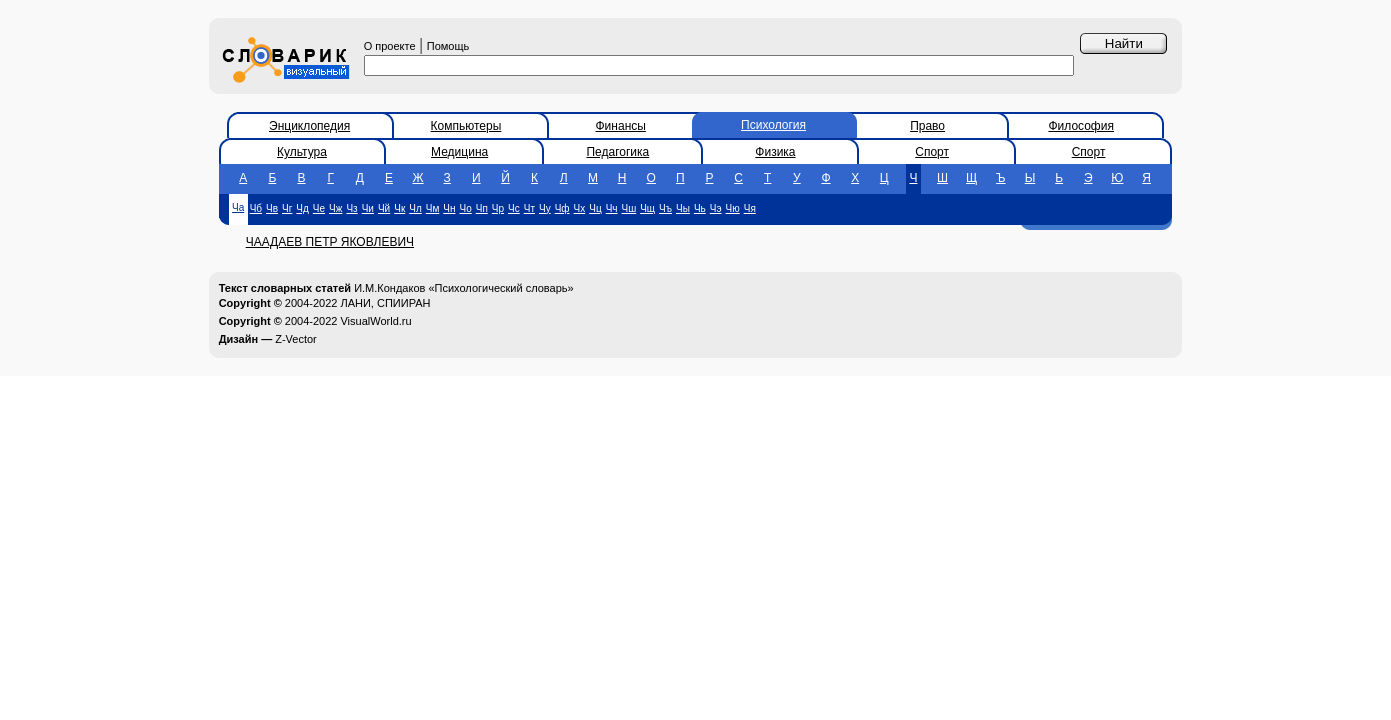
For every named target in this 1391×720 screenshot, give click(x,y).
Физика (775, 152)
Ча (238, 207)
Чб (256, 208)
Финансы (621, 126)
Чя (750, 208)
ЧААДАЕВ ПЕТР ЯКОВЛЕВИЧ (330, 242)
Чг (287, 208)
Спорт (932, 152)
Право (927, 126)
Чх (580, 208)
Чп (482, 208)
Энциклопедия (309, 126)
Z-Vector (296, 339)
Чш (629, 208)
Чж (335, 208)
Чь (700, 208)
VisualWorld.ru (375, 321)
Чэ (716, 208)
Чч (612, 208)
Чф (562, 208)
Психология (773, 125)
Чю (733, 208)
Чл (415, 208)
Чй (384, 208)
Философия (1081, 126)
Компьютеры (466, 126)
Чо (466, 208)
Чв (272, 208)
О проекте (390, 46)
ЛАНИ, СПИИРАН (385, 303)
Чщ (647, 208)
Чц (595, 208)
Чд (302, 208)
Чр (498, 208)
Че (319, 208)
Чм (433, 208)
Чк (399, 208)
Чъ (665, 208)
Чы (683, 208)
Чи (368, 208)
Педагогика (617, 152)
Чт (529, 208)
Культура (302, 152)
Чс (514, 208)
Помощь (448, 46)
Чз (351, 208)
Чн (449, 208)
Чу (545, 208)
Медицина (459, 152)
